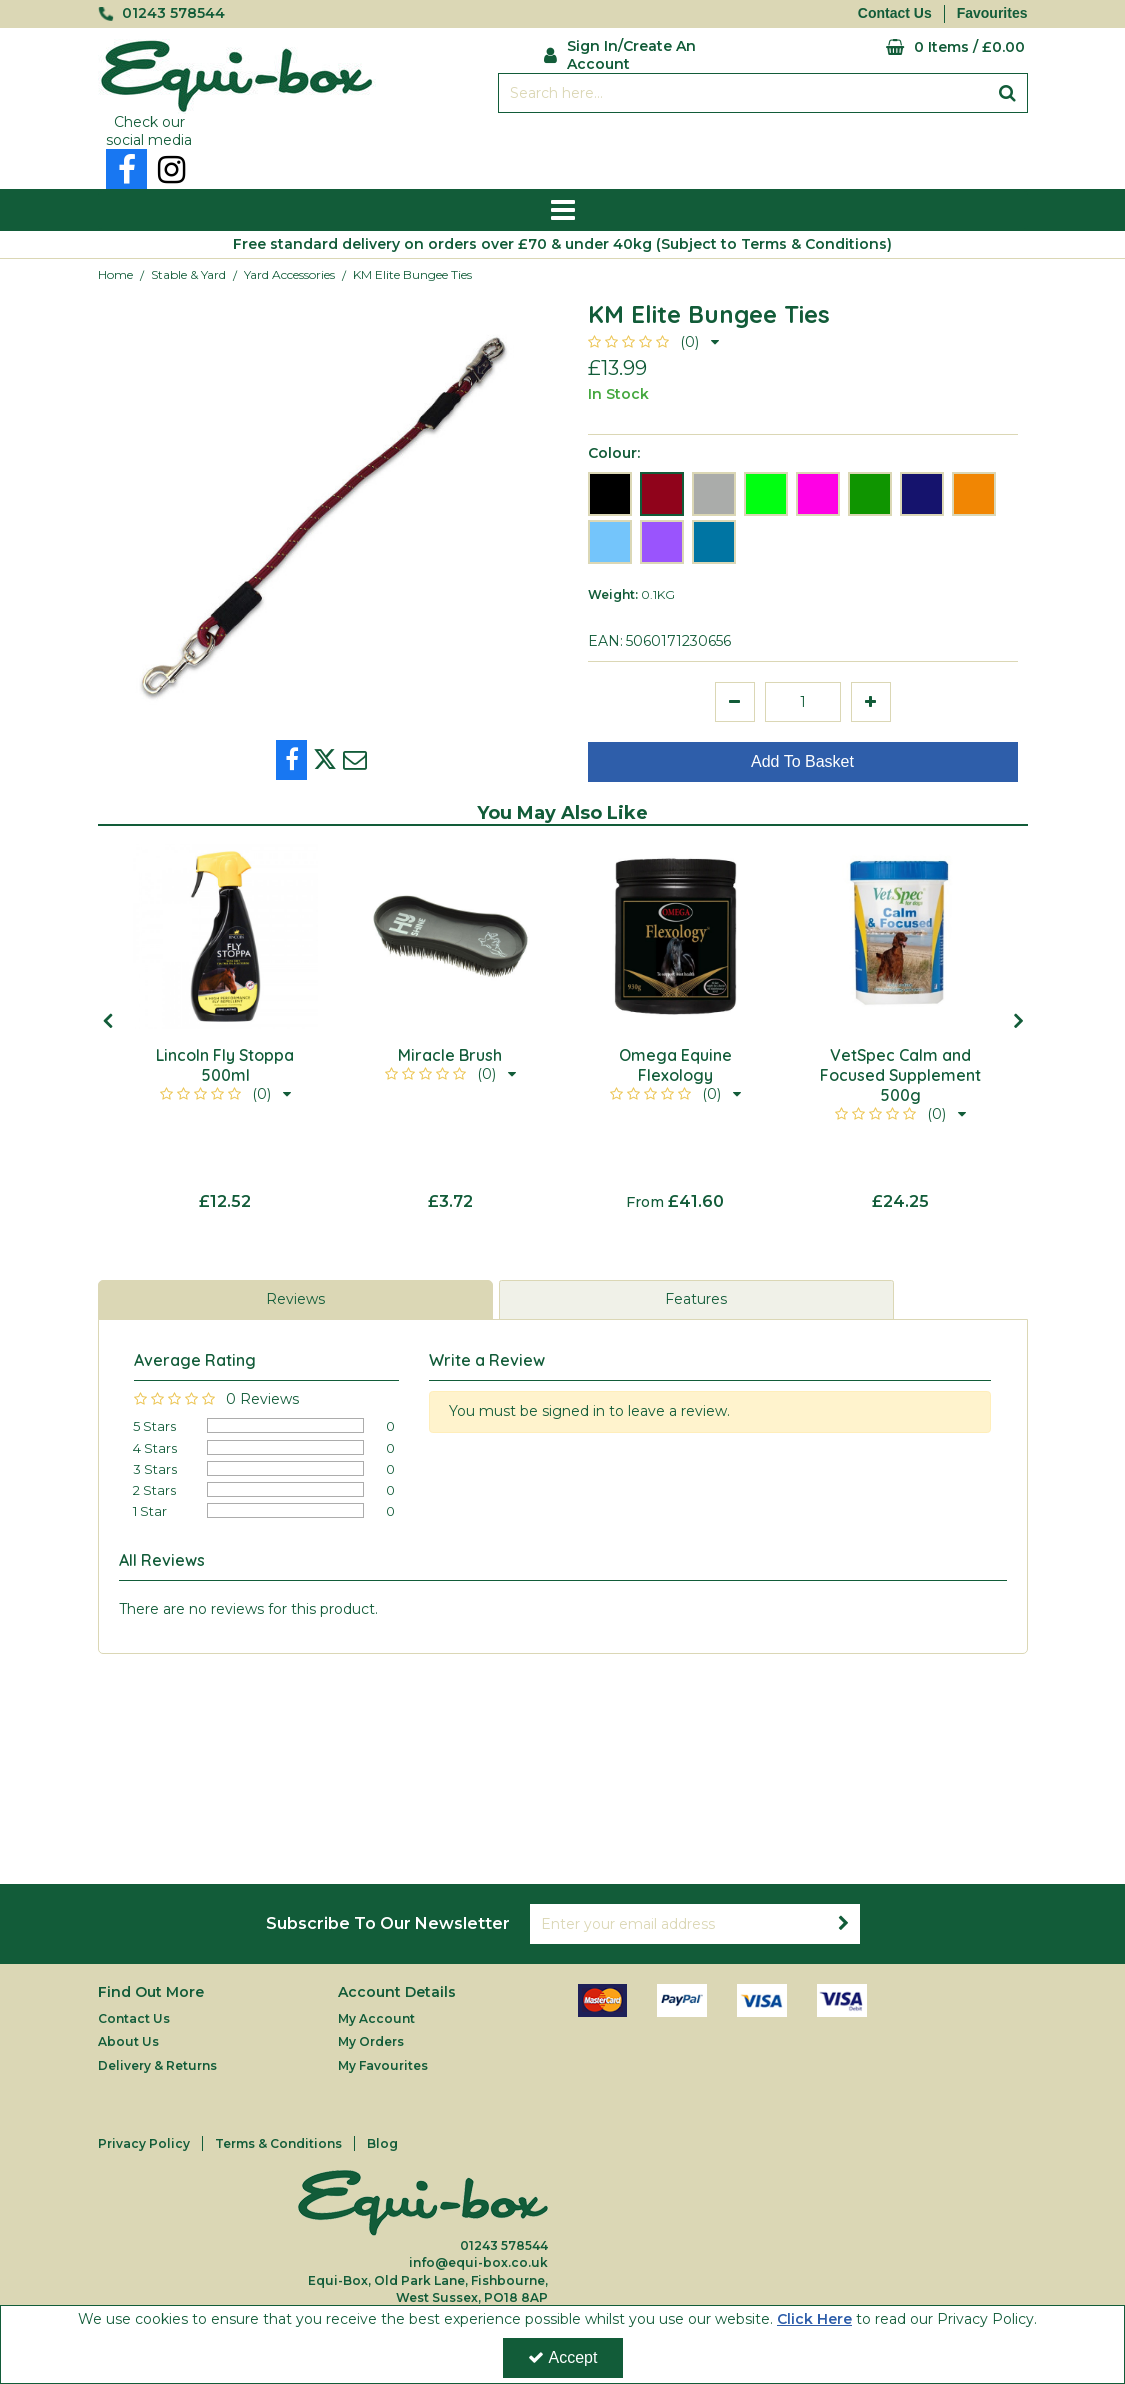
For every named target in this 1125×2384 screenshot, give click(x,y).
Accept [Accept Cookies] (563, 2357)
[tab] (295, 1300)
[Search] (743, 93)
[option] (323, 515)
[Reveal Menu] (563, 210)
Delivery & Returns (157, 2065)
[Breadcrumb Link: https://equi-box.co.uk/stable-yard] (188, 274)
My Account (376, 2018)
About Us (128, 2041)
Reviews (295, 1299)
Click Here (814, 2319)
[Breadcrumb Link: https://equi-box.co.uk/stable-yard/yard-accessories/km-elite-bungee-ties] (412, 274)
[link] (126, 169)
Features (696, 1299)
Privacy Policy (144, 2143)
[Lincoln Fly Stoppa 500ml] (225, 936)
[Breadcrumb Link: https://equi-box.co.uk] (115, 274)
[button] (653, 342)
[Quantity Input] (803, 702)
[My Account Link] (645, 53)
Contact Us (895, 13)
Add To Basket (802, 761)
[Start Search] (1008, 93)
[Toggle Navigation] (563, 210)
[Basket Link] (902, 47)
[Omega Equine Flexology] (675, 936)
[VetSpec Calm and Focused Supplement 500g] (900, 936)
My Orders (371, 2041)
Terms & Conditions (278, 2143)
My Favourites (383, 2065)
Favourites (992, 13)
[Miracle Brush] (450, 936)
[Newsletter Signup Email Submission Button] (844, 1924)
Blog (382, 2143)
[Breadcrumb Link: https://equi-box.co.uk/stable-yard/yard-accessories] (289, 274)
